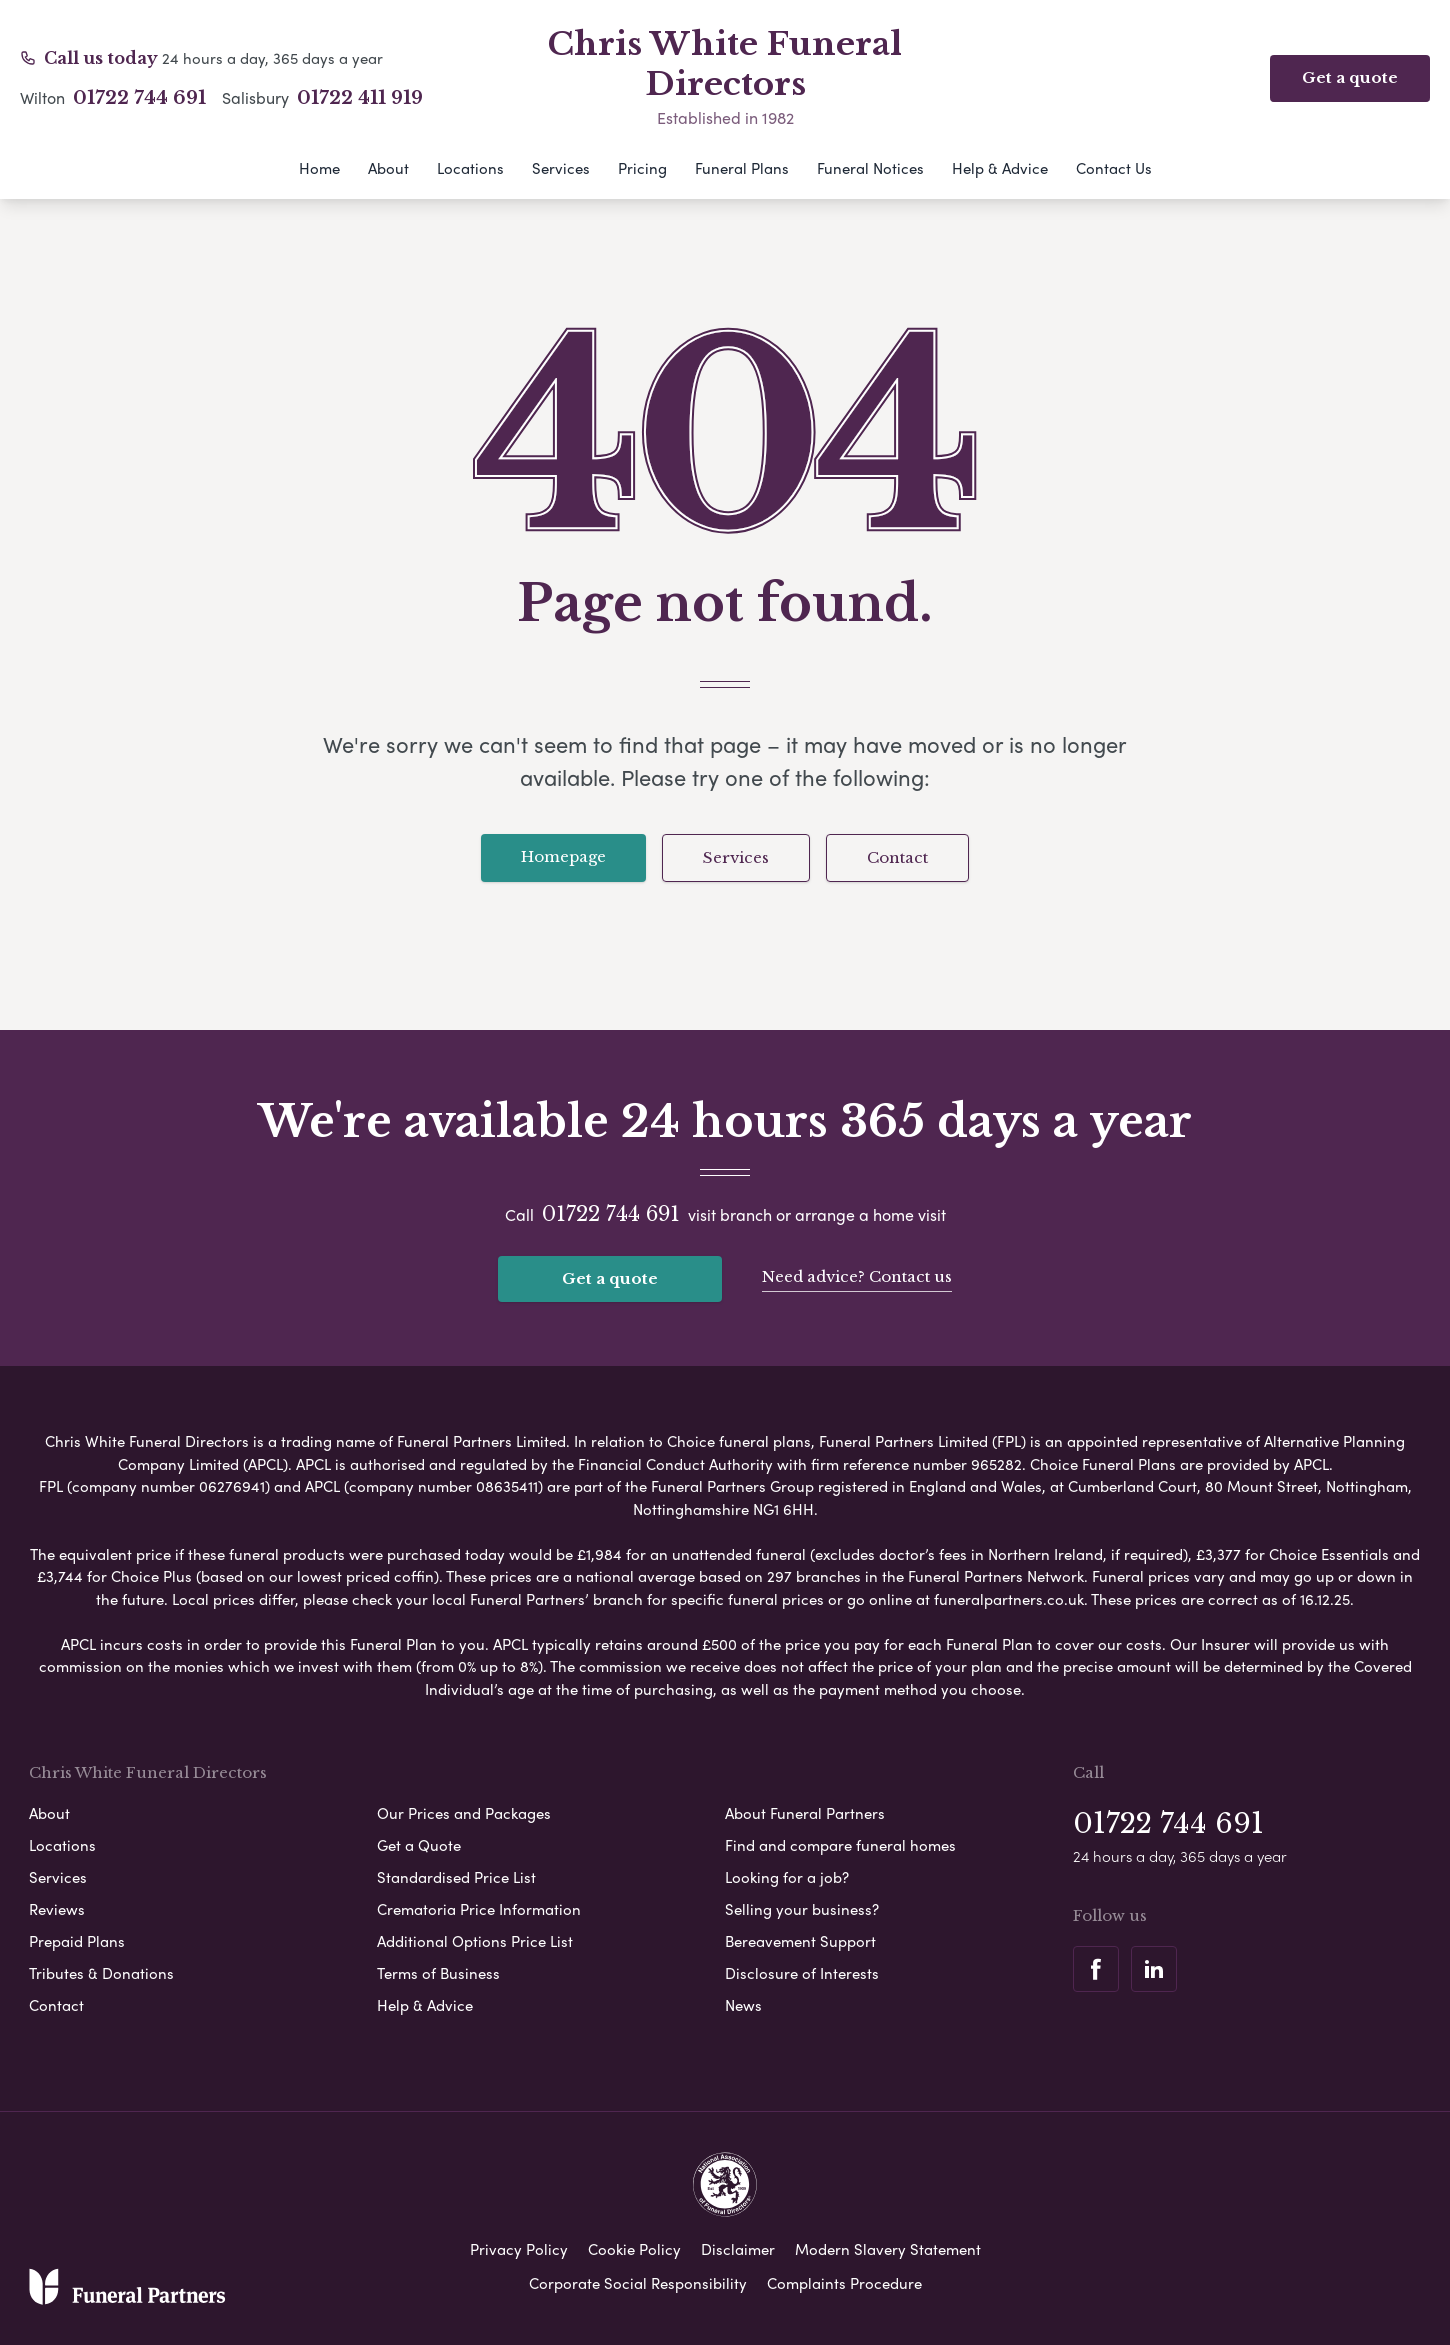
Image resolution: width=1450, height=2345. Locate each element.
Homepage (563, 856)
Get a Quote (419, 1845)
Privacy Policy (519, 2249)
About (388, 168)
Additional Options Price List (475, 1941)
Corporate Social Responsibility (638, 2283)
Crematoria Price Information (479, 1909)
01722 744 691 (139, 98)
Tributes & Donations (101, 1973)
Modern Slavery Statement (888, 2249)
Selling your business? (802, 1909)
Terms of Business (438, 1973)
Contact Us (1114, 168)
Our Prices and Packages (464, 1813)
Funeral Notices (870, 168)
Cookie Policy (634, 2249)
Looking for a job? (787, 1877)
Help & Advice (1000, 168)
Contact (897, 857)
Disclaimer (738, 2249)
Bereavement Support (800, 1941)
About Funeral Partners (805, 1813)
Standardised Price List (456, 1877)
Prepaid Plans (77, 1941)
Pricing (642, 168)
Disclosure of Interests (802, 1973)
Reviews (57, 1909)
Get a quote (610, 1278)
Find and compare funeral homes (840, 1845)
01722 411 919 (360, 98)
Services (561, 168)
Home (319, 168)
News (743, 2005)
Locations (470, 168)
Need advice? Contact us (857, 1276)
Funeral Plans (742, 168)
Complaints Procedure (844, 2283)
